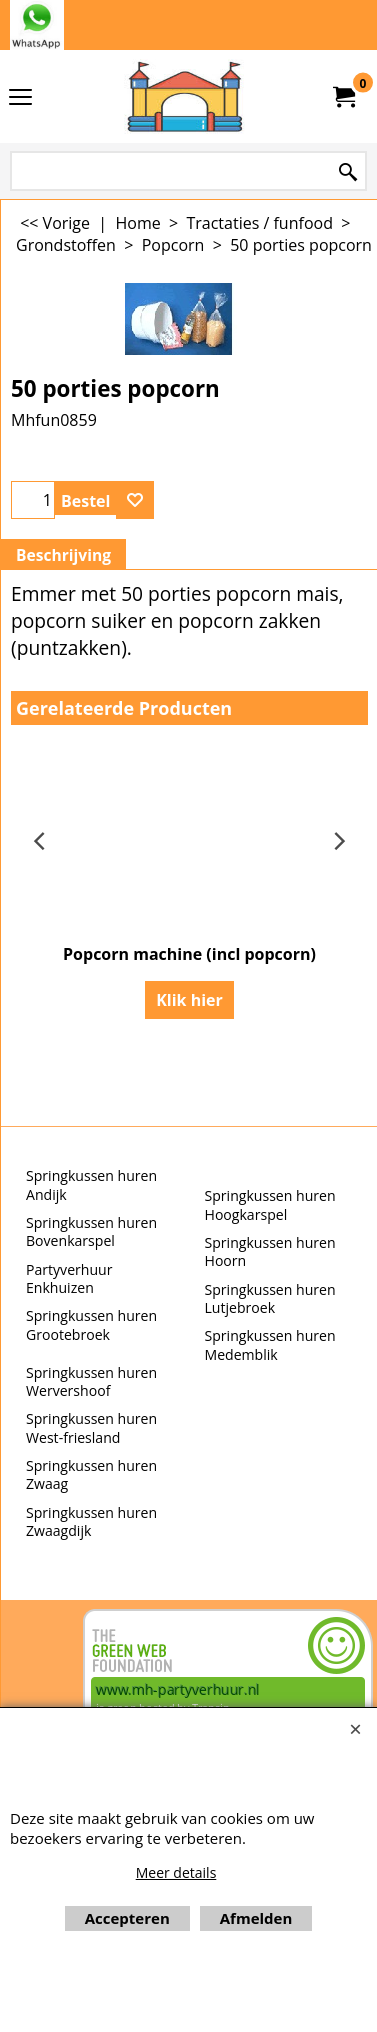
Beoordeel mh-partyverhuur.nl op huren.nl (39, 1680)
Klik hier (189, 1000)
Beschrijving (63, 555)
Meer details (176, 1872)
